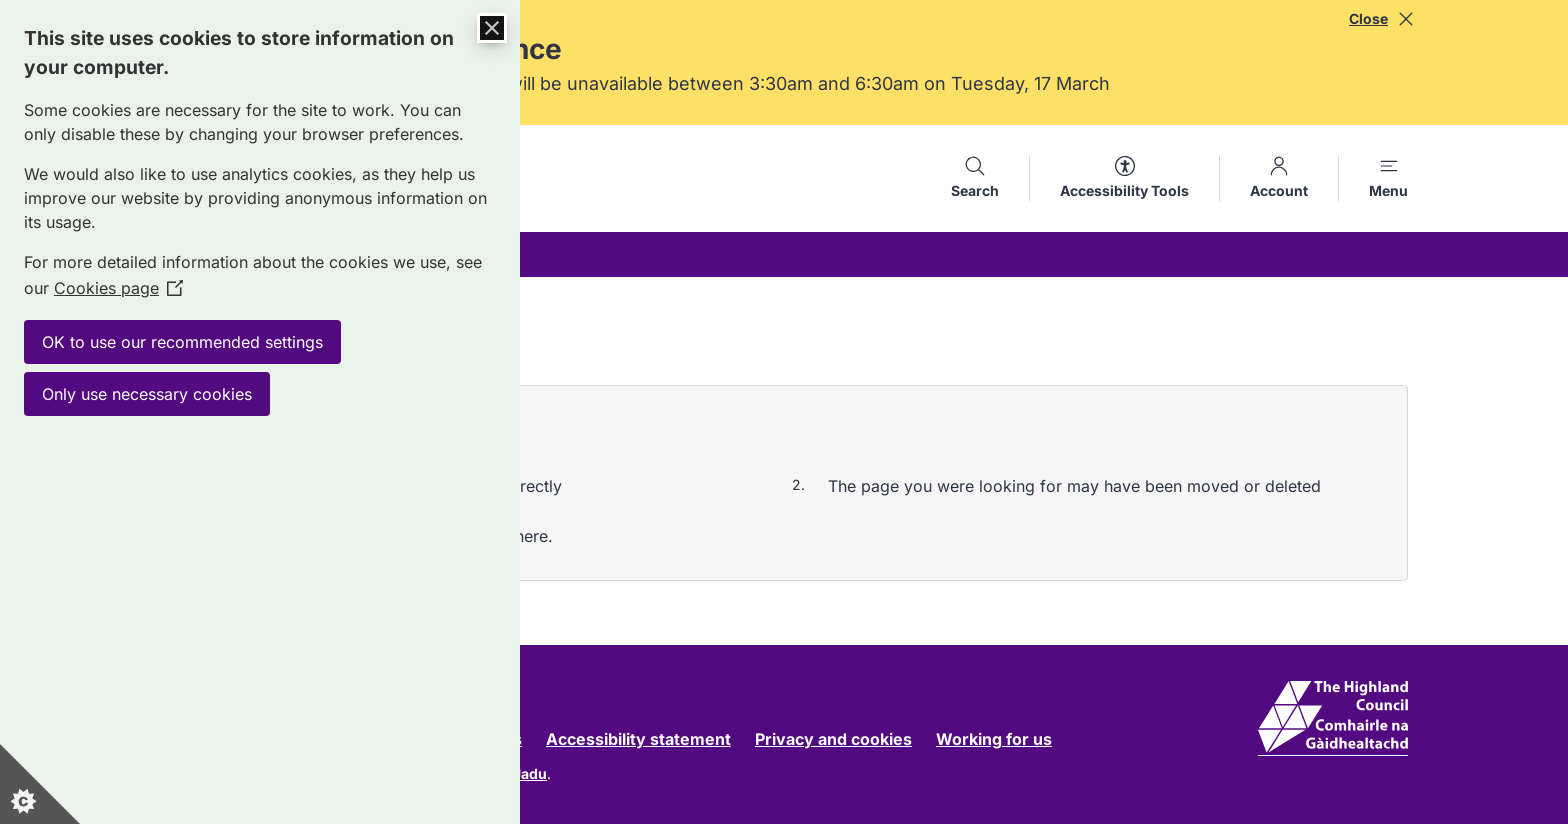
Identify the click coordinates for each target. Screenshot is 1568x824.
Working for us (994, 739)
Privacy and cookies (833, 739)
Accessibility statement (638, 739)
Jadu (530, 773)
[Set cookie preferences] (40, 784)
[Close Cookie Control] (492, 28)
